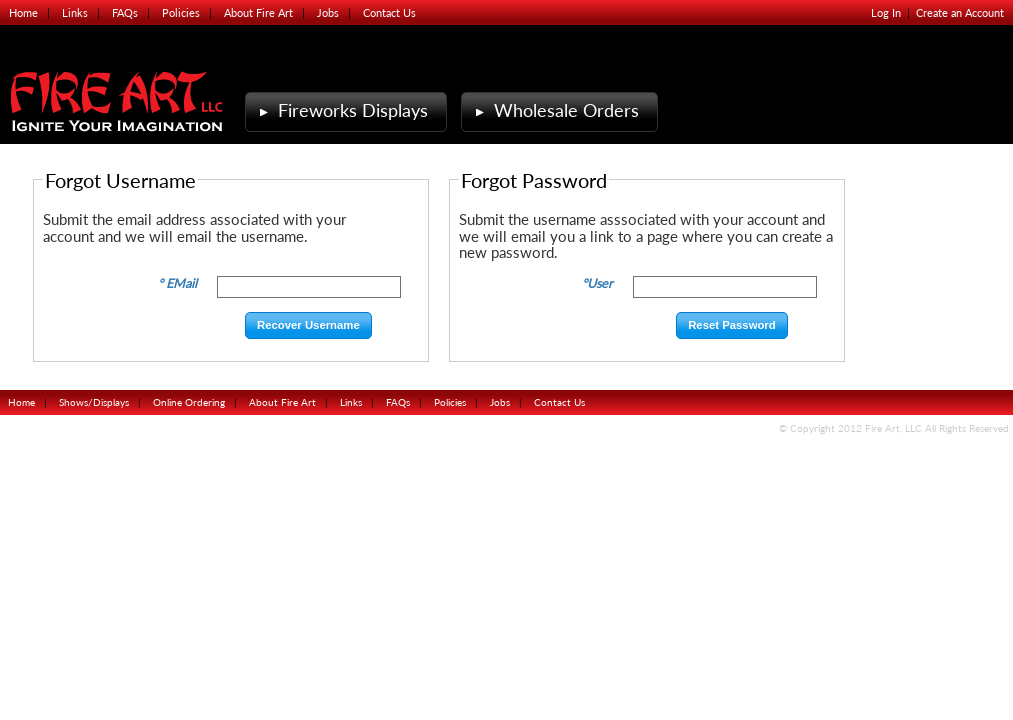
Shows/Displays (94, 402)
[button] (308, 325)
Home (23, 12)
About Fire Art (258, 12)
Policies (181, 12)
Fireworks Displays (341, 110)
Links (75, 12)
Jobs (328, 12)
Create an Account (960, 12)
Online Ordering (189, 402)
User (600, 283)
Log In (886, 12)
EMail (181, 283)
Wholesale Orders (555, 110)
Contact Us (389, 12)
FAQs (125, 12)
